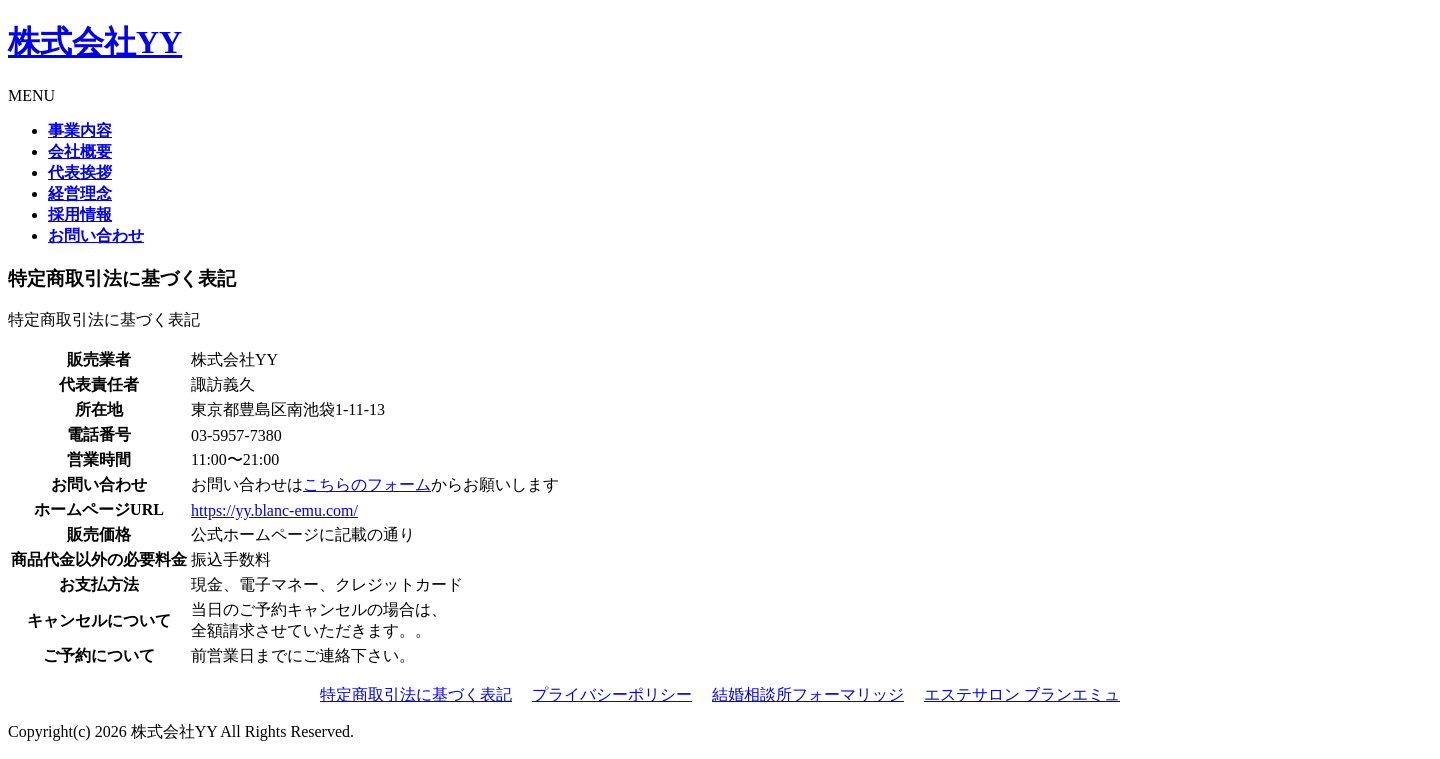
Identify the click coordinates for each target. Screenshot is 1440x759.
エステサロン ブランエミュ (1022, 694)
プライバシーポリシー (612, 694)
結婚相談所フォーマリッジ (808, 694)
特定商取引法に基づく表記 (416, 694)
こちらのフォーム (367, 484)
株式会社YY (95, 42)
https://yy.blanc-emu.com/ (274, 510)
